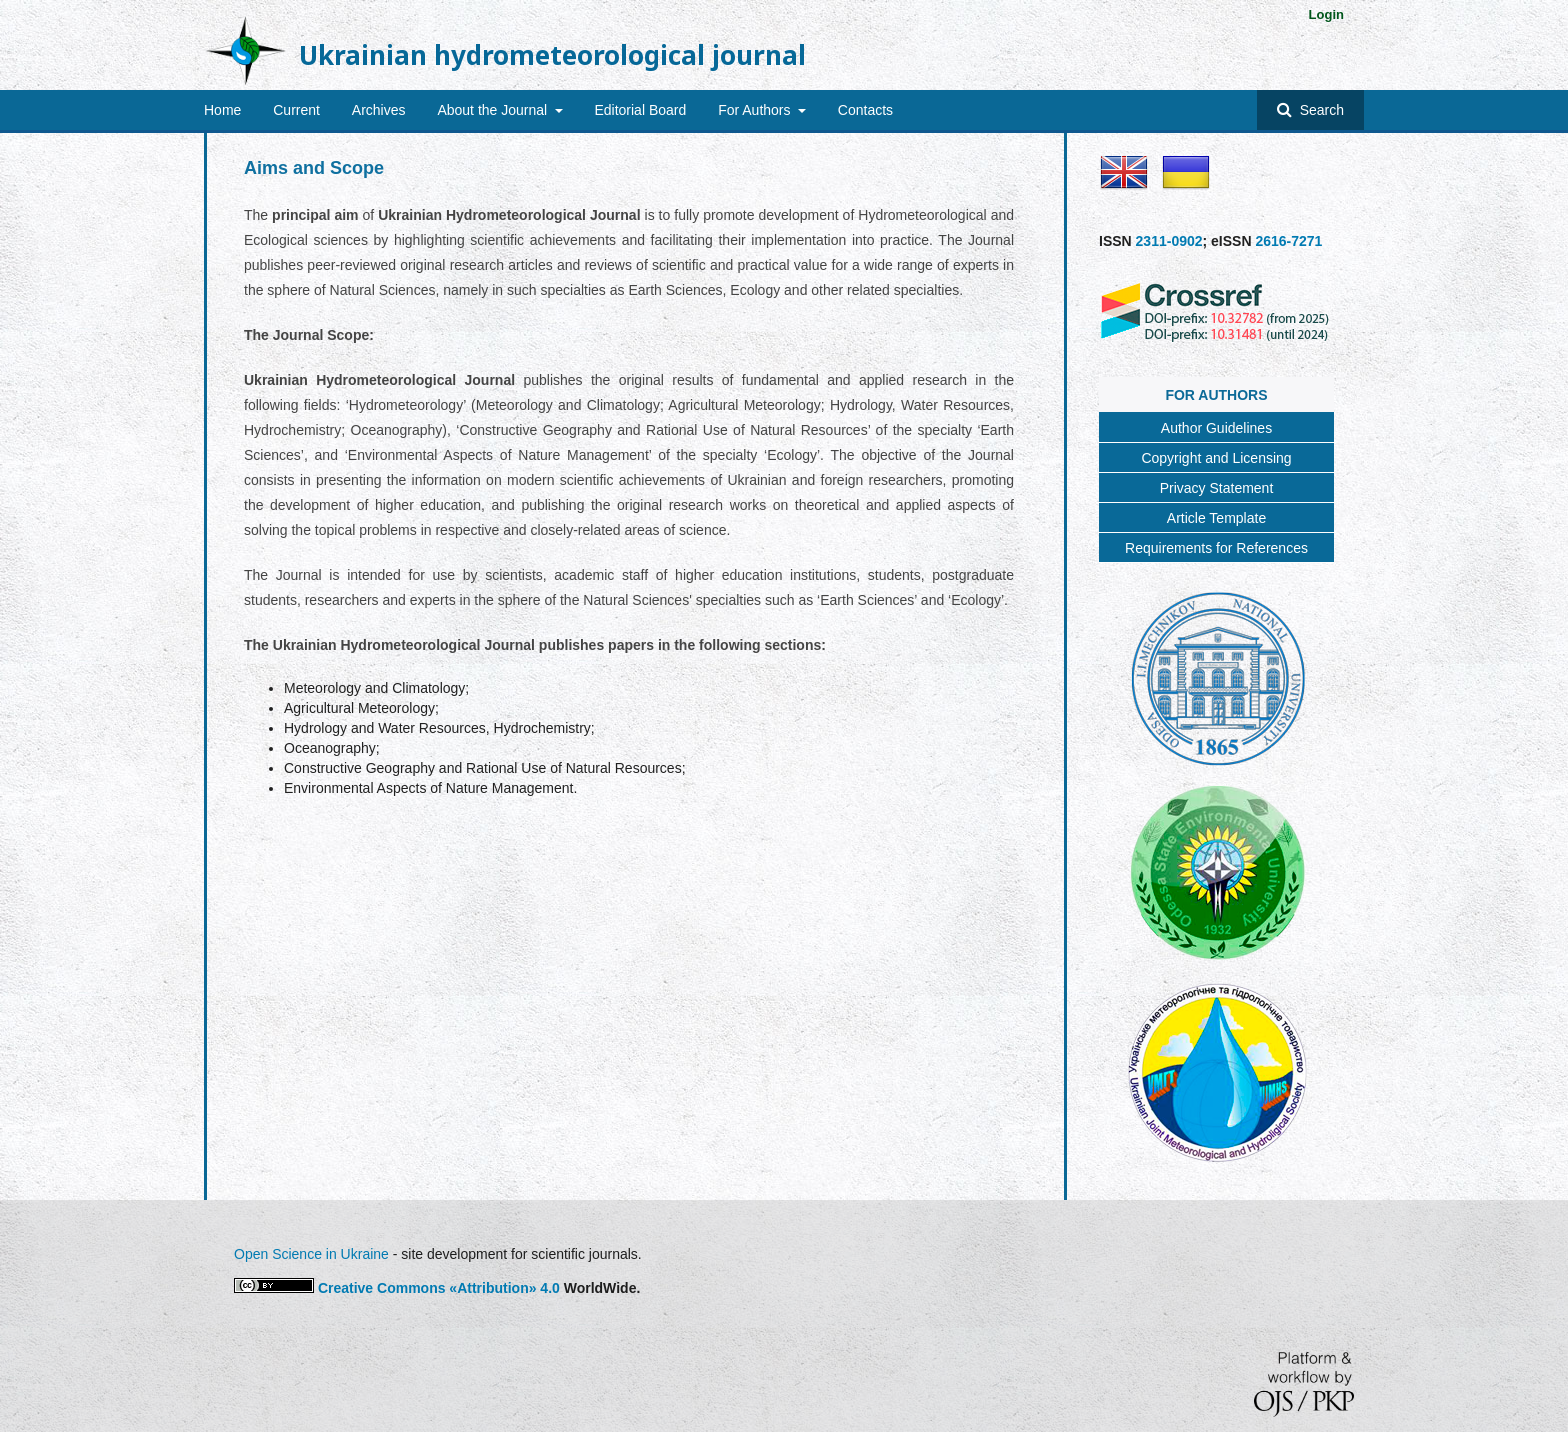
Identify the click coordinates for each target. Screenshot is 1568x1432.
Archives (379, 110)
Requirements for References (1216, 548)
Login (1326, 14)
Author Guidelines (1216, 428)
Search (1320, 110)
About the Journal (494, 110)
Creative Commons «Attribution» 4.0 (439, 1288)
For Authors (756, 110)
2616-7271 (1288, 241)
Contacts (865, 110)
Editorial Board (640, 110)
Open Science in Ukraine (311, 1254)
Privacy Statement (1217, 488)
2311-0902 (1169, 241)
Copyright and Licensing (1216, 458)
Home (222, 110)
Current (296, 110)
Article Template (1216, 518)
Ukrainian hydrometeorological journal (552, 55)
